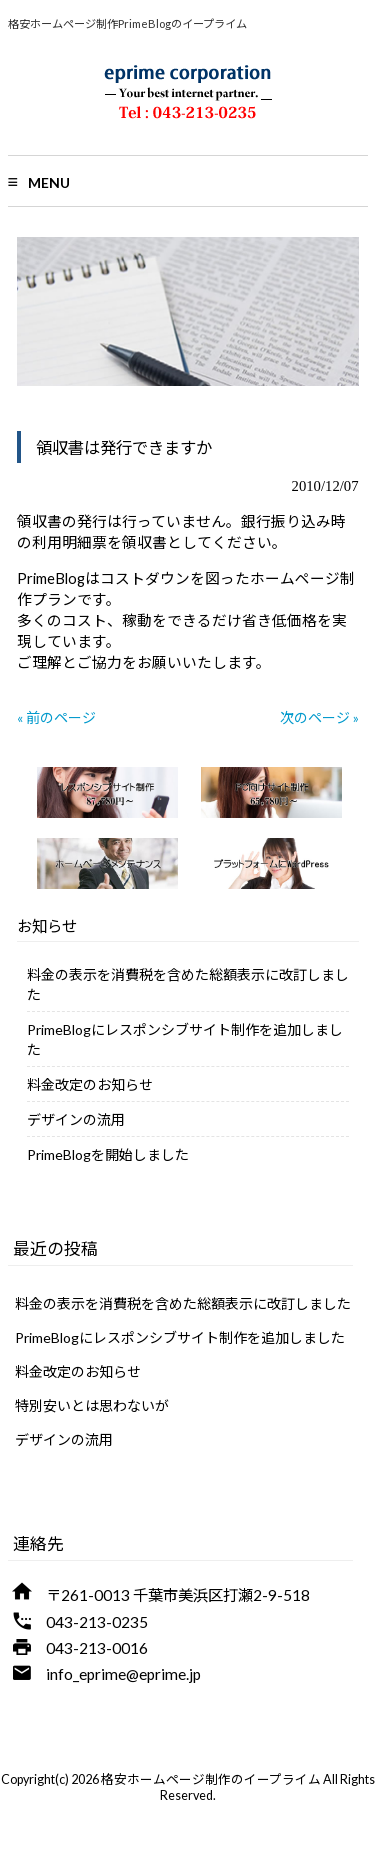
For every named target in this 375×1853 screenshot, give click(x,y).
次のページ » (319, 717)
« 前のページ (56, 717)
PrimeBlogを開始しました (108, 1154)
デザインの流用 (76, 1119)
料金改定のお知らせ (90, 1084)
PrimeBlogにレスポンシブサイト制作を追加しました (185, 1039)
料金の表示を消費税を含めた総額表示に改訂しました (188, 984)
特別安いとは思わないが (92, 1405)
